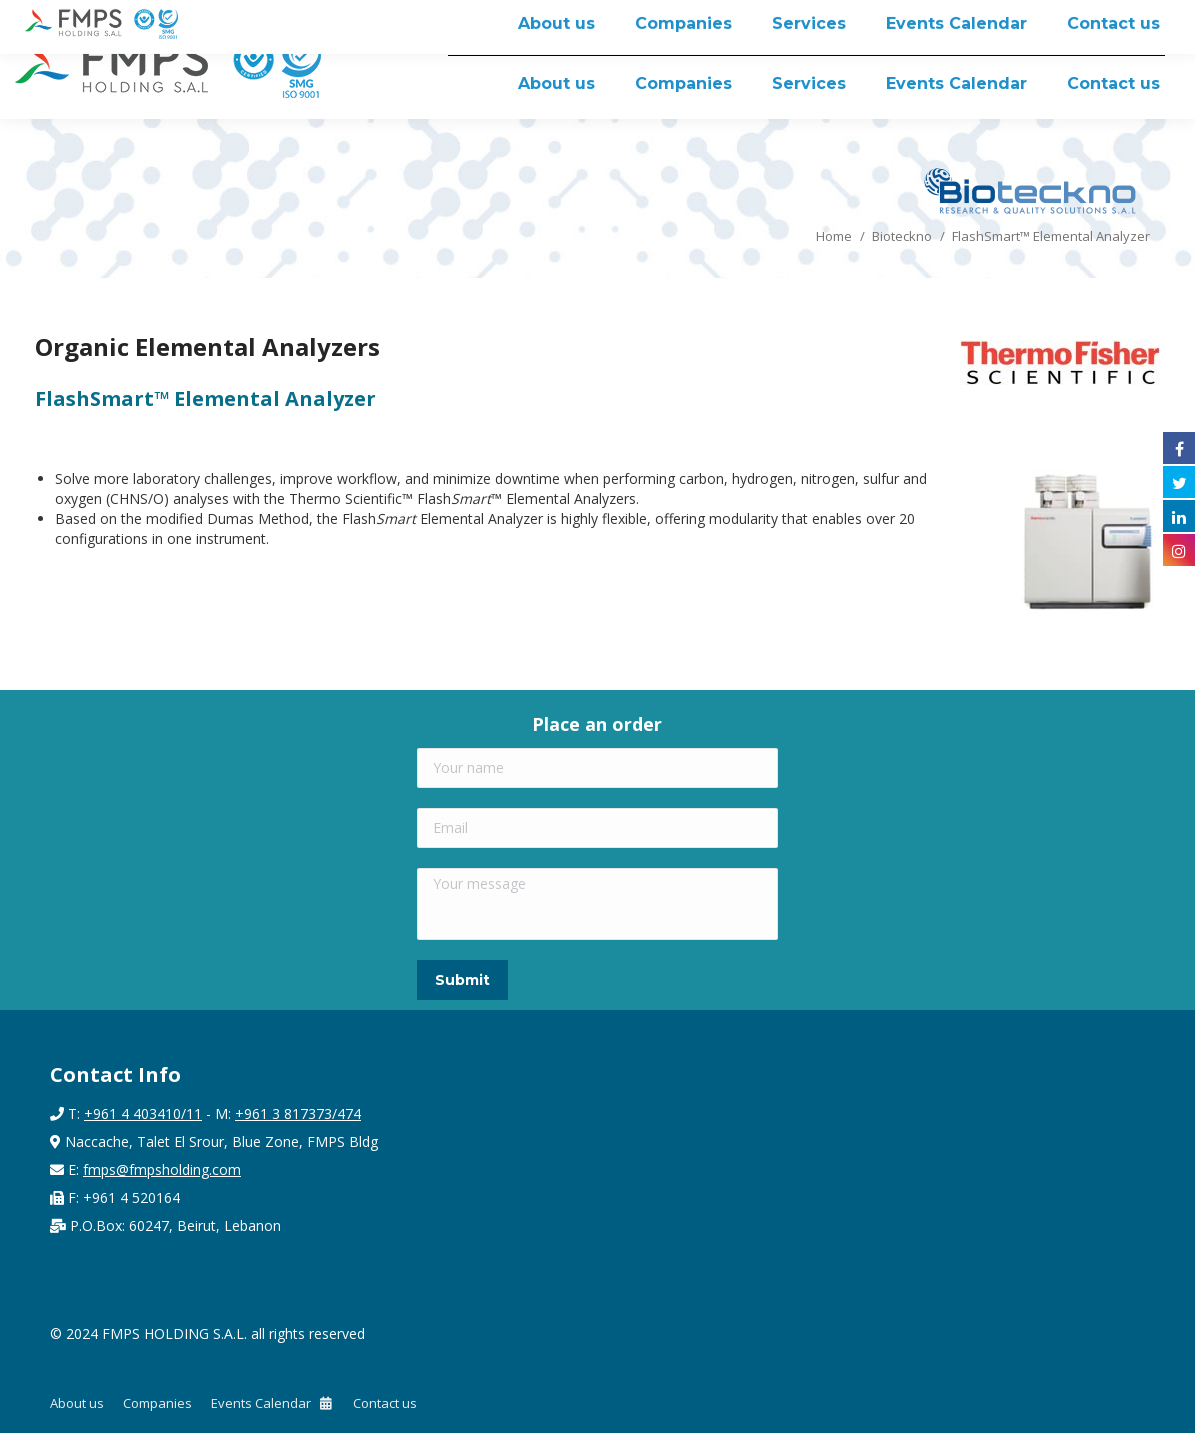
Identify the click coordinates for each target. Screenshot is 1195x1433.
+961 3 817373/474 (298, 1113)
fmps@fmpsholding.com (162, 1169)
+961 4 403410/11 (143, 1113)
